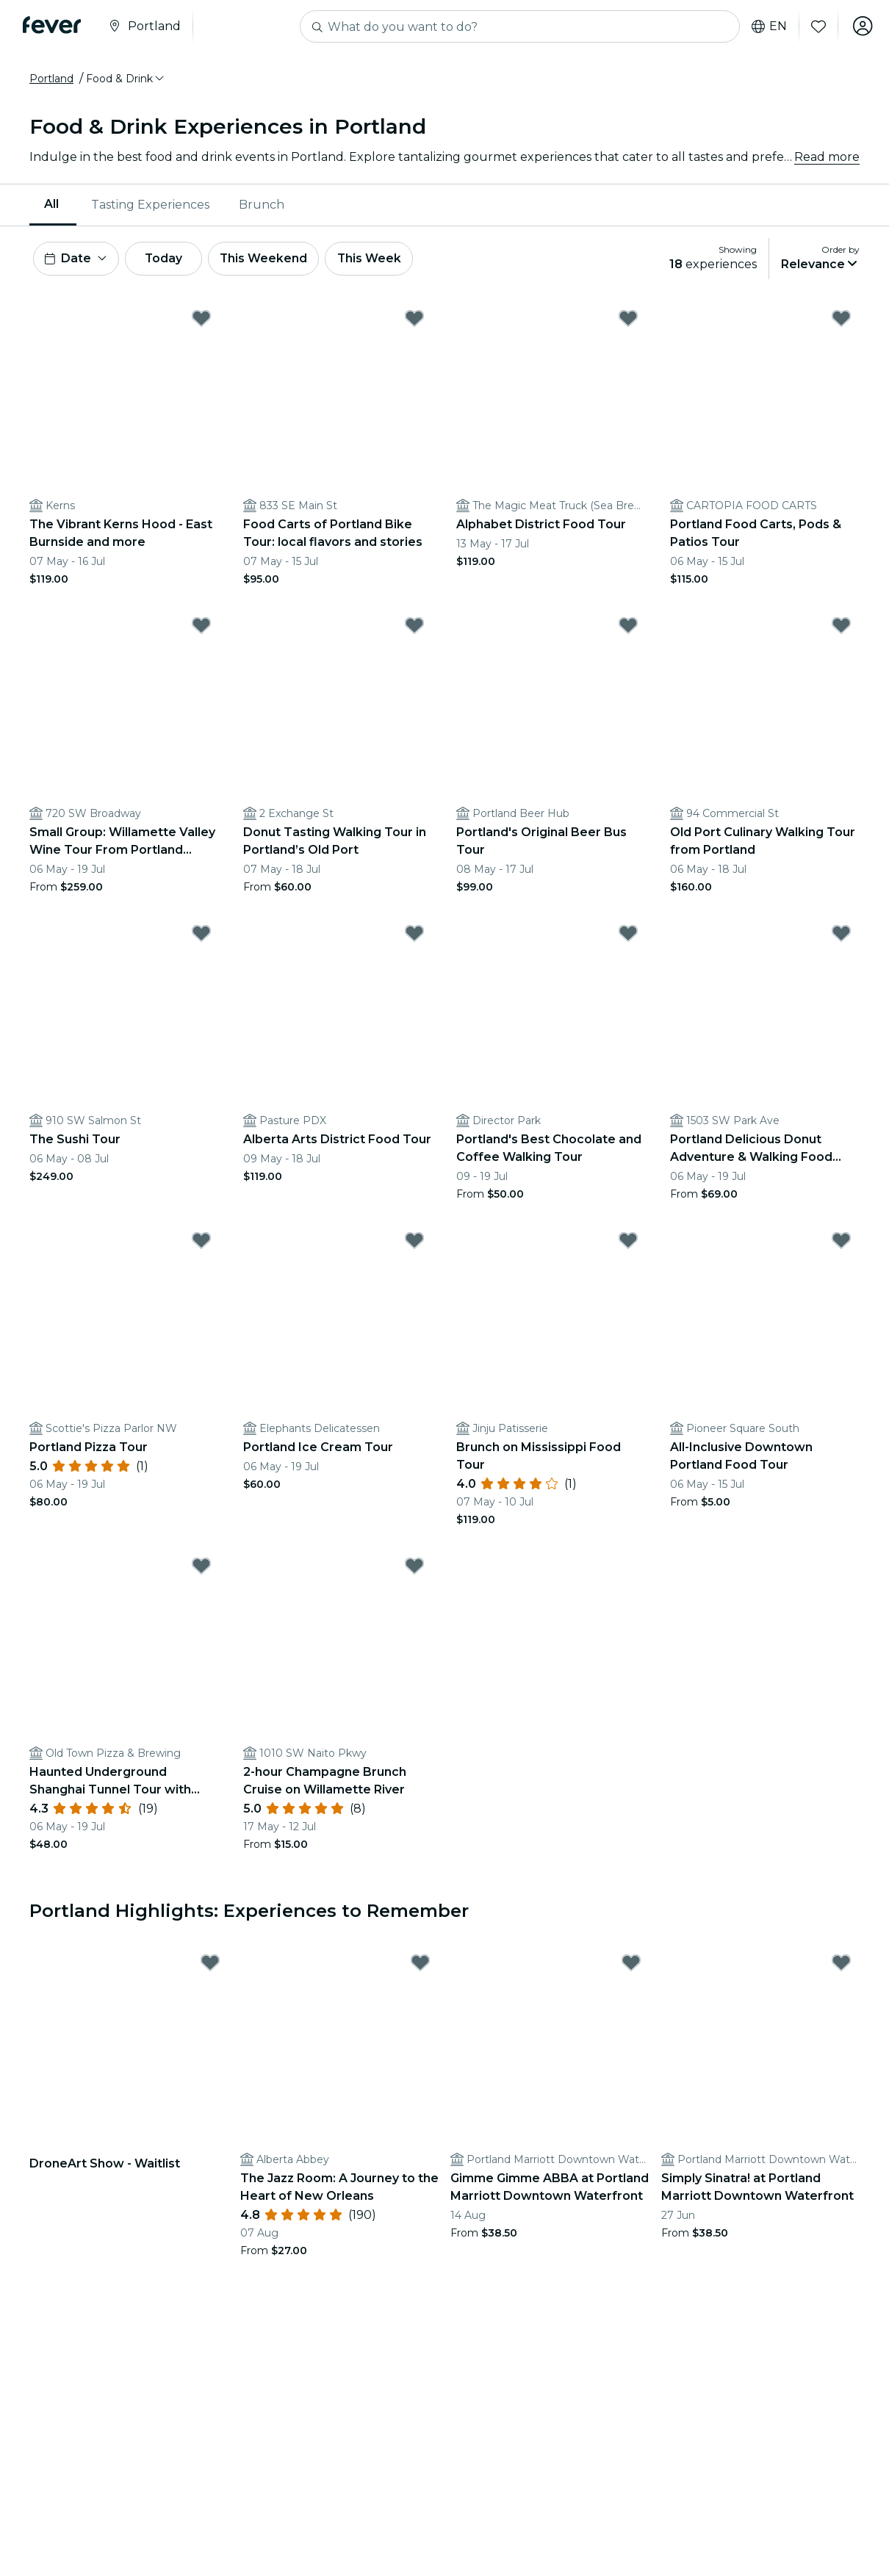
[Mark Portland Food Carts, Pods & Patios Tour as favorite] (841, 319)
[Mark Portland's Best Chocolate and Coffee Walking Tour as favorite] (628, 934)
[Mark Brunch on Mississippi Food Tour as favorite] (628, 1242)
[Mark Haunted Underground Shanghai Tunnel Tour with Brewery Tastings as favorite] (201, 1567)
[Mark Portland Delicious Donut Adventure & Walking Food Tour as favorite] (841, 934)
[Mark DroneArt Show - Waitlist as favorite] (210, 1964)
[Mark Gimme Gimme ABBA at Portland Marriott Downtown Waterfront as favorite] (631, 1964)
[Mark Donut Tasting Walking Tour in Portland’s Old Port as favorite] (414, 627)
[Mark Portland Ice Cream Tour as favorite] (414, 1242)
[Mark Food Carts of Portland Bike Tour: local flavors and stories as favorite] (414, 319)
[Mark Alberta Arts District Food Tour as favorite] (414, 934)
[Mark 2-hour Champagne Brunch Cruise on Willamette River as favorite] (414, 1567)
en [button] (767, 26)
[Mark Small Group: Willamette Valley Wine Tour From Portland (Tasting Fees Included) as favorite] (201, 627)
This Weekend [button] (271, 259)
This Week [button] (378, 259)
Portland (51, 78)
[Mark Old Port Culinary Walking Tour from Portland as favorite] (841, 627)
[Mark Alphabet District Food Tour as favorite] (628, 319)
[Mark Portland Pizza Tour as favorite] (201, 1242)
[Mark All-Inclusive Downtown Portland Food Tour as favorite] (841, 1242)
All (51, 204)
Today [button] (167, 259)
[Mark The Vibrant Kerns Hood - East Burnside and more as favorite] (201, 319)
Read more (827, 157)
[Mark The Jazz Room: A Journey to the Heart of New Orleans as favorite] (420, 1964)
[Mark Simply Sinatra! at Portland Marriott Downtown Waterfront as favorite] (841, 1964)
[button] (126, 78)
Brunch (261, 205)
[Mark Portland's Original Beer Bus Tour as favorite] (628, 627)
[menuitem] (52, 205)
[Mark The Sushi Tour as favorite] (201, 934)
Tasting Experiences (150, 205)
